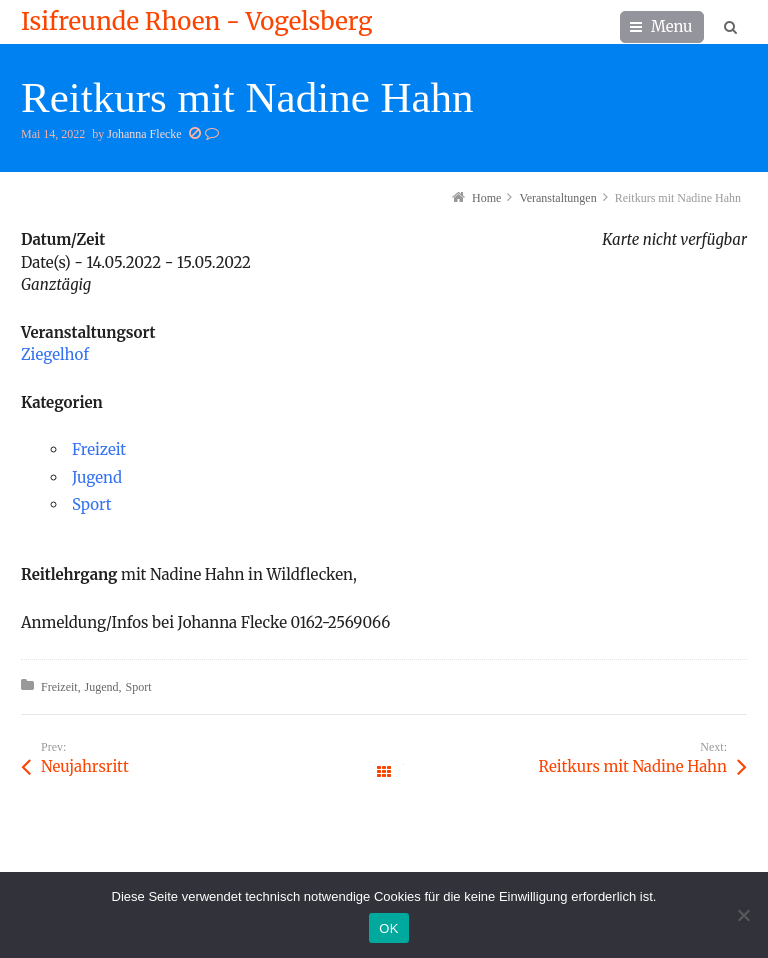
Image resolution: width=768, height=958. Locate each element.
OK (388, 928)
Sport (92, 504)
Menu (672, 26)
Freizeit (99, 449)
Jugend (97, 477)
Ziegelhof (55, 354)
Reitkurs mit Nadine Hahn (633, 766)
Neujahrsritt (85, 766)
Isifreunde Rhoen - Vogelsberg (196, 22)
